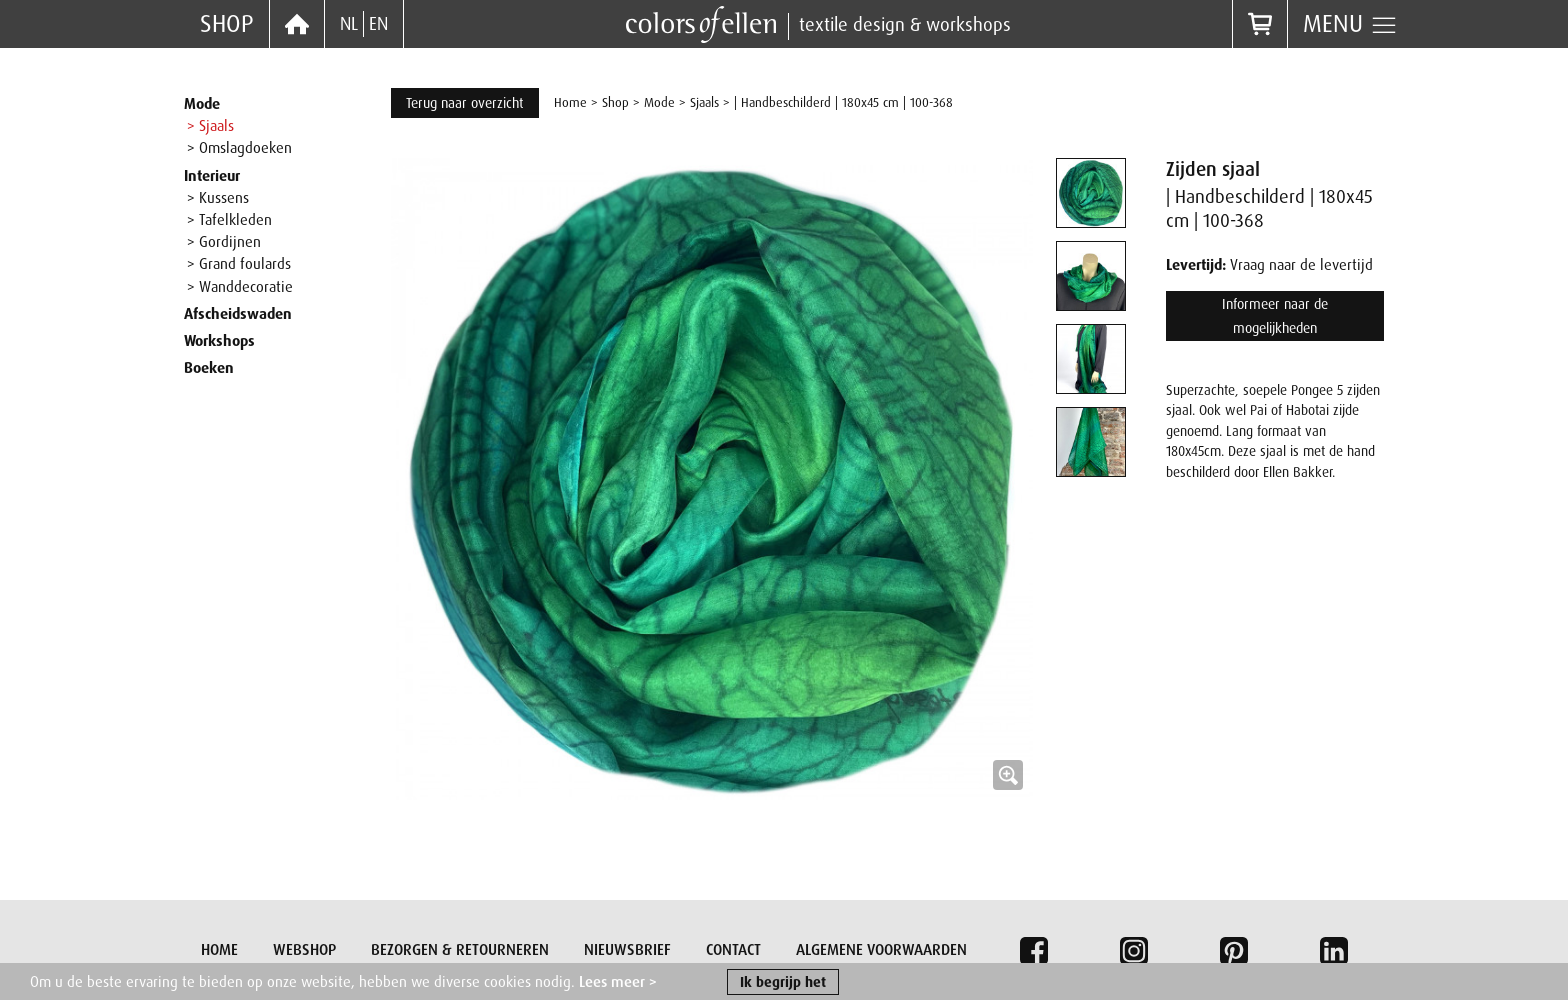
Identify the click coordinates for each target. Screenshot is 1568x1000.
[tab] (1091, 193)
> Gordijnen (224, 242)
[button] (712, 479)
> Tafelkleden (229, 220)
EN (378, 24)
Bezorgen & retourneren (460, 950)
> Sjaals (210, 126)
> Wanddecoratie (240, 287)
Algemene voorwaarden (881, 950)
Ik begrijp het (783, 983)
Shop (227, 23)
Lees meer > (618, 983)
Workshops (219, 341)
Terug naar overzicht (465, 103)
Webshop (304, 950)
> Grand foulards (239, 264)
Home (570, 102)
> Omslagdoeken (239, 148)
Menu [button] (1350, 24)
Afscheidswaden (238, 314)
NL (349, 24)
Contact (733, 950)
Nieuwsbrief (627, 950)
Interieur (212, 176)
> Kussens (218, 198)
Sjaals (704, 102)
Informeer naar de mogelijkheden (1275, 316)
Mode (202, 104)
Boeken (209, 368)
